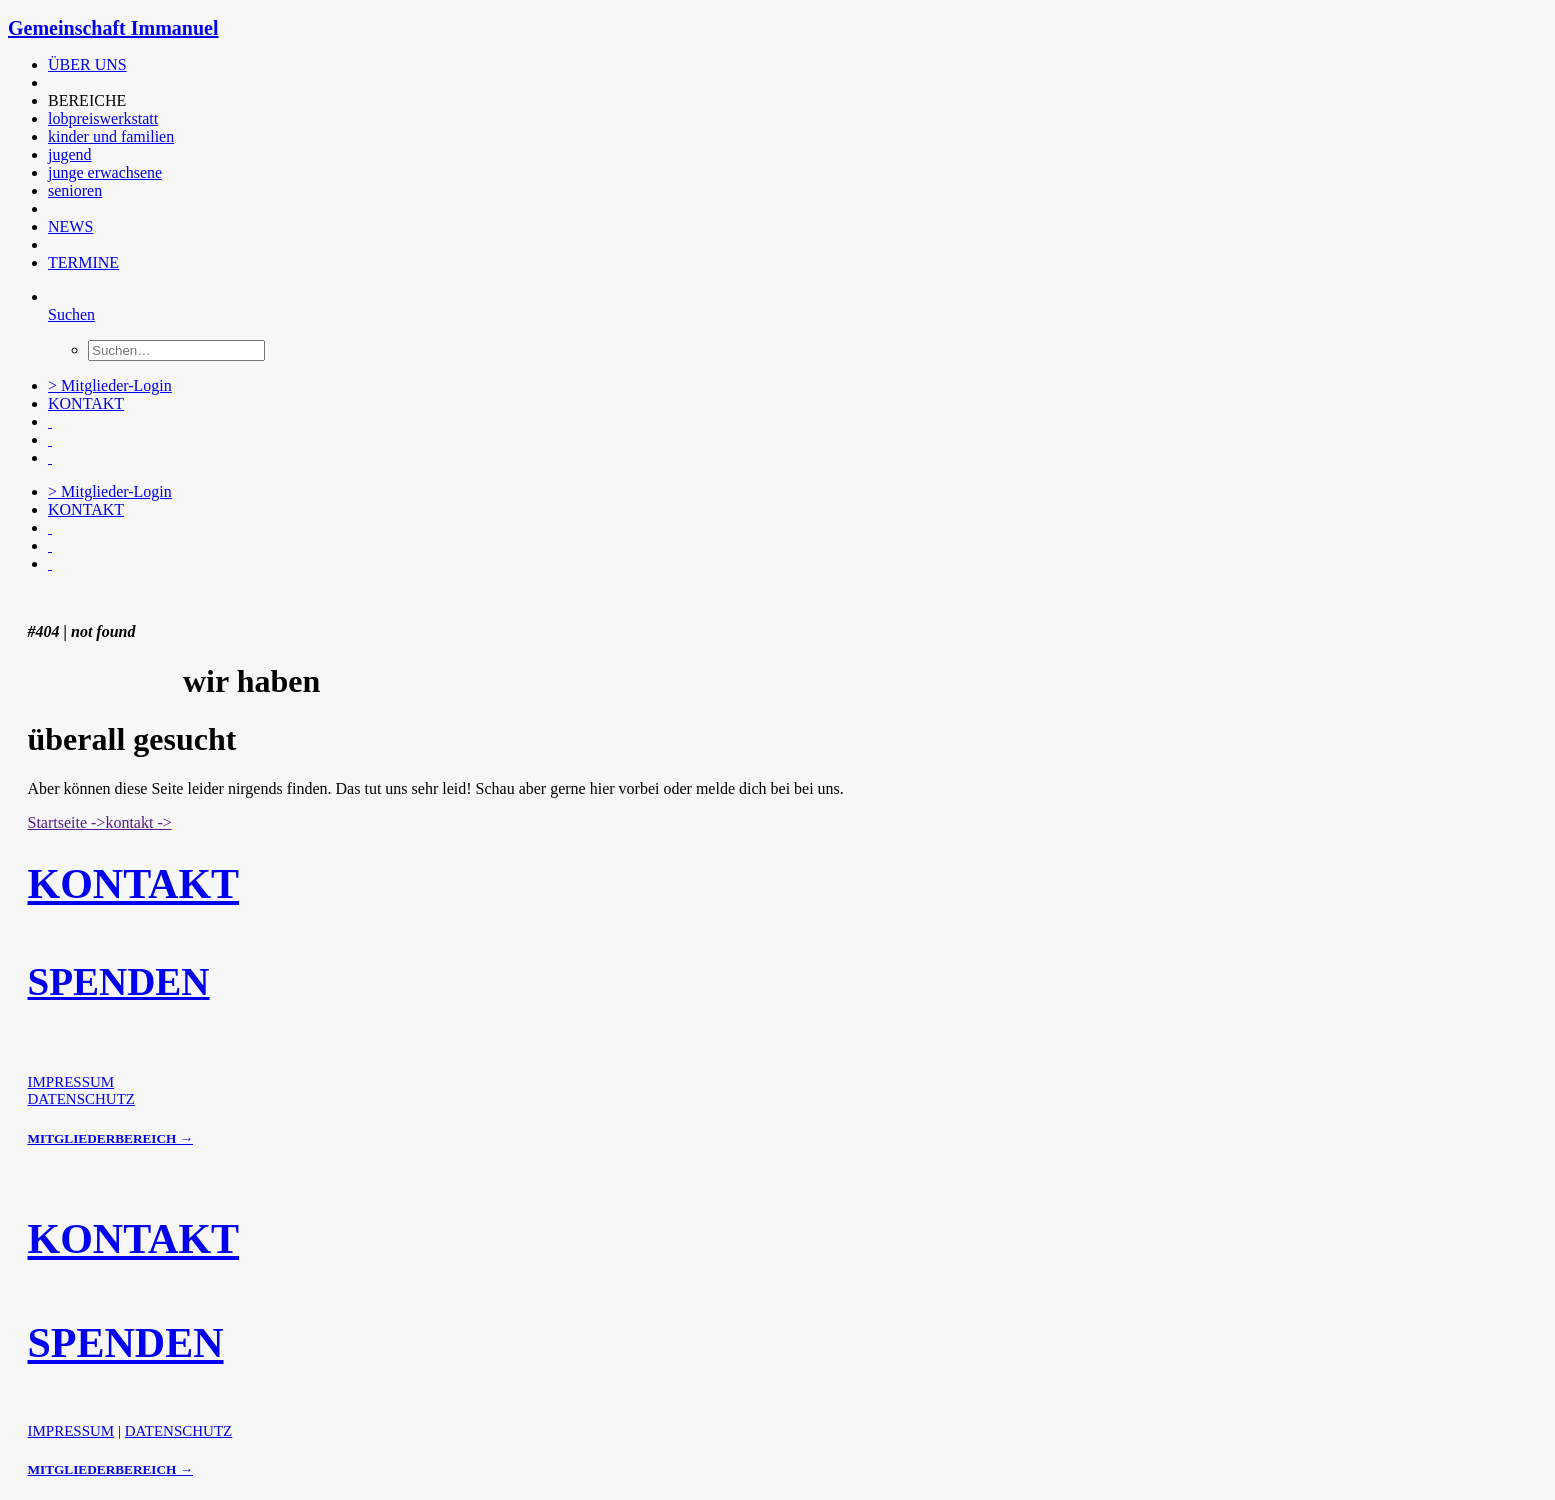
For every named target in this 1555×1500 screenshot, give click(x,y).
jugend (70, 154)
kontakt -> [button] (138, 822)
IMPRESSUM (71, 1082)
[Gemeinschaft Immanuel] (777, 28)
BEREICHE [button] (87, 100)
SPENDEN (119, 981)
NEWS (70, 226)
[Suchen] (71, 314)
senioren (75, 190)
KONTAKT (86, 403)
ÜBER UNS (87, 64)
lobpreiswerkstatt (103, 118)
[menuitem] (453, 65)
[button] (50, 82)
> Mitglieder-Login (110, 385)
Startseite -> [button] (67, 822)
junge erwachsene (105, 172)
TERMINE (83, 262)
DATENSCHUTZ (82, 1099)
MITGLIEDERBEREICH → (110, 1138)
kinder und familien (111, 136)
